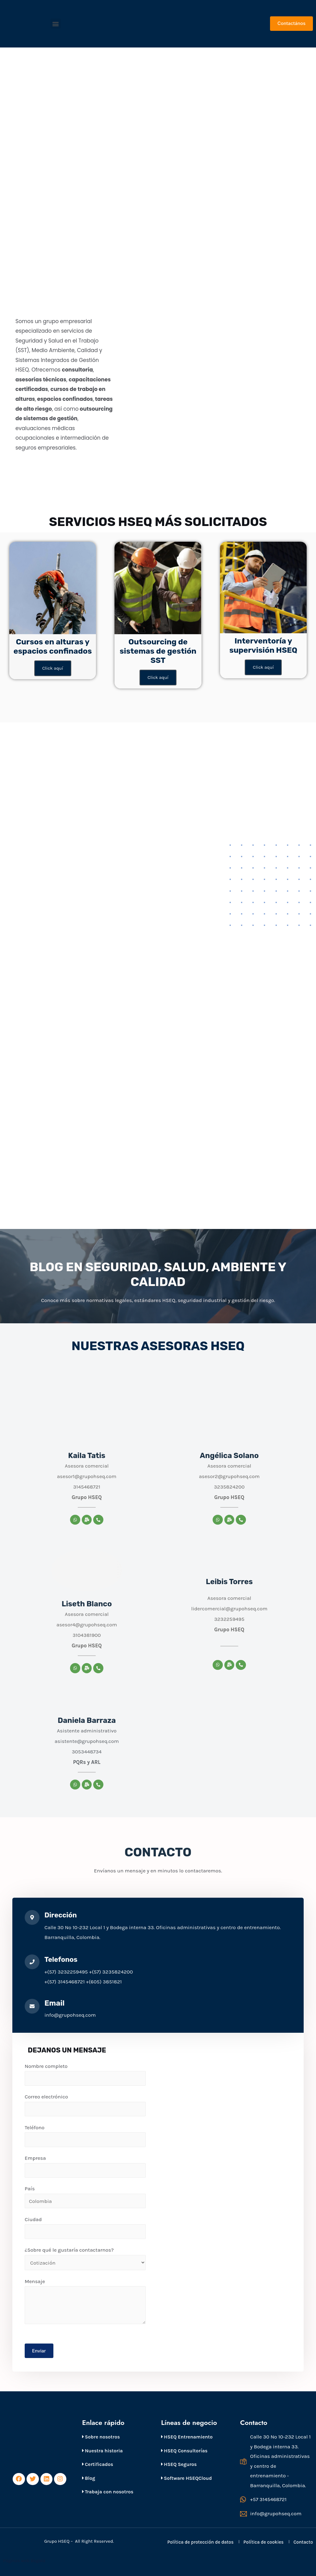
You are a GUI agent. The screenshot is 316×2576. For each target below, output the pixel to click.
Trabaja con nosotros (107, 2492)
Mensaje (85, 2301)
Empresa (85, 2166)
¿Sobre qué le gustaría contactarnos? (85, 2258)
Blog (88, 2478)
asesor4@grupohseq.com (86, 1624)
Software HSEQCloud (186, 2478)
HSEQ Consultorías (184, 2451)
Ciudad (85, 2227)
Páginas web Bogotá (25, 2561)
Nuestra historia (102, 2451)
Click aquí (52, 668)
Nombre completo (85, 2074)
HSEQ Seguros (179, 2464)
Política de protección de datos (200, 2542)
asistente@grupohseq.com (87, 1741)
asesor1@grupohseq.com (86, 1476)
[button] (56, 23)
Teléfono (85, 2135)
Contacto (303, 2542)
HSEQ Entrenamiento (187, 2437)
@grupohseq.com (247, 1609)
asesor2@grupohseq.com (229, 1476)
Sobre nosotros (101, 2437)
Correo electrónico (85, 2104)
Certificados (97, 2464)
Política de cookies (263, 2542)
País (85, 2197)
